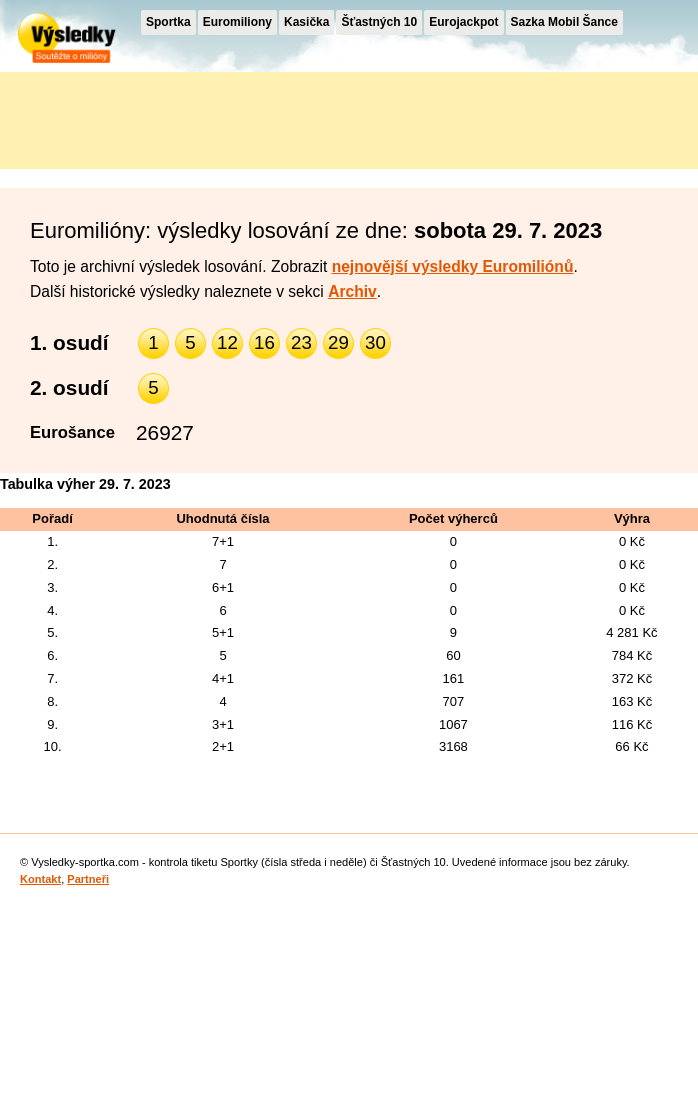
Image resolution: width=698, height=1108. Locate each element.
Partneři (88, 879)
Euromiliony (237, 22)
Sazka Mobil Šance (564, 22)
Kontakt (40, 879)
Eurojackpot (463, 22)
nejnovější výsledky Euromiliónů (453, 266)
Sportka (168, 22)
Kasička (306, 22)
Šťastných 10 (379, 22)
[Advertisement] (180, 117)
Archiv (352, 291)
